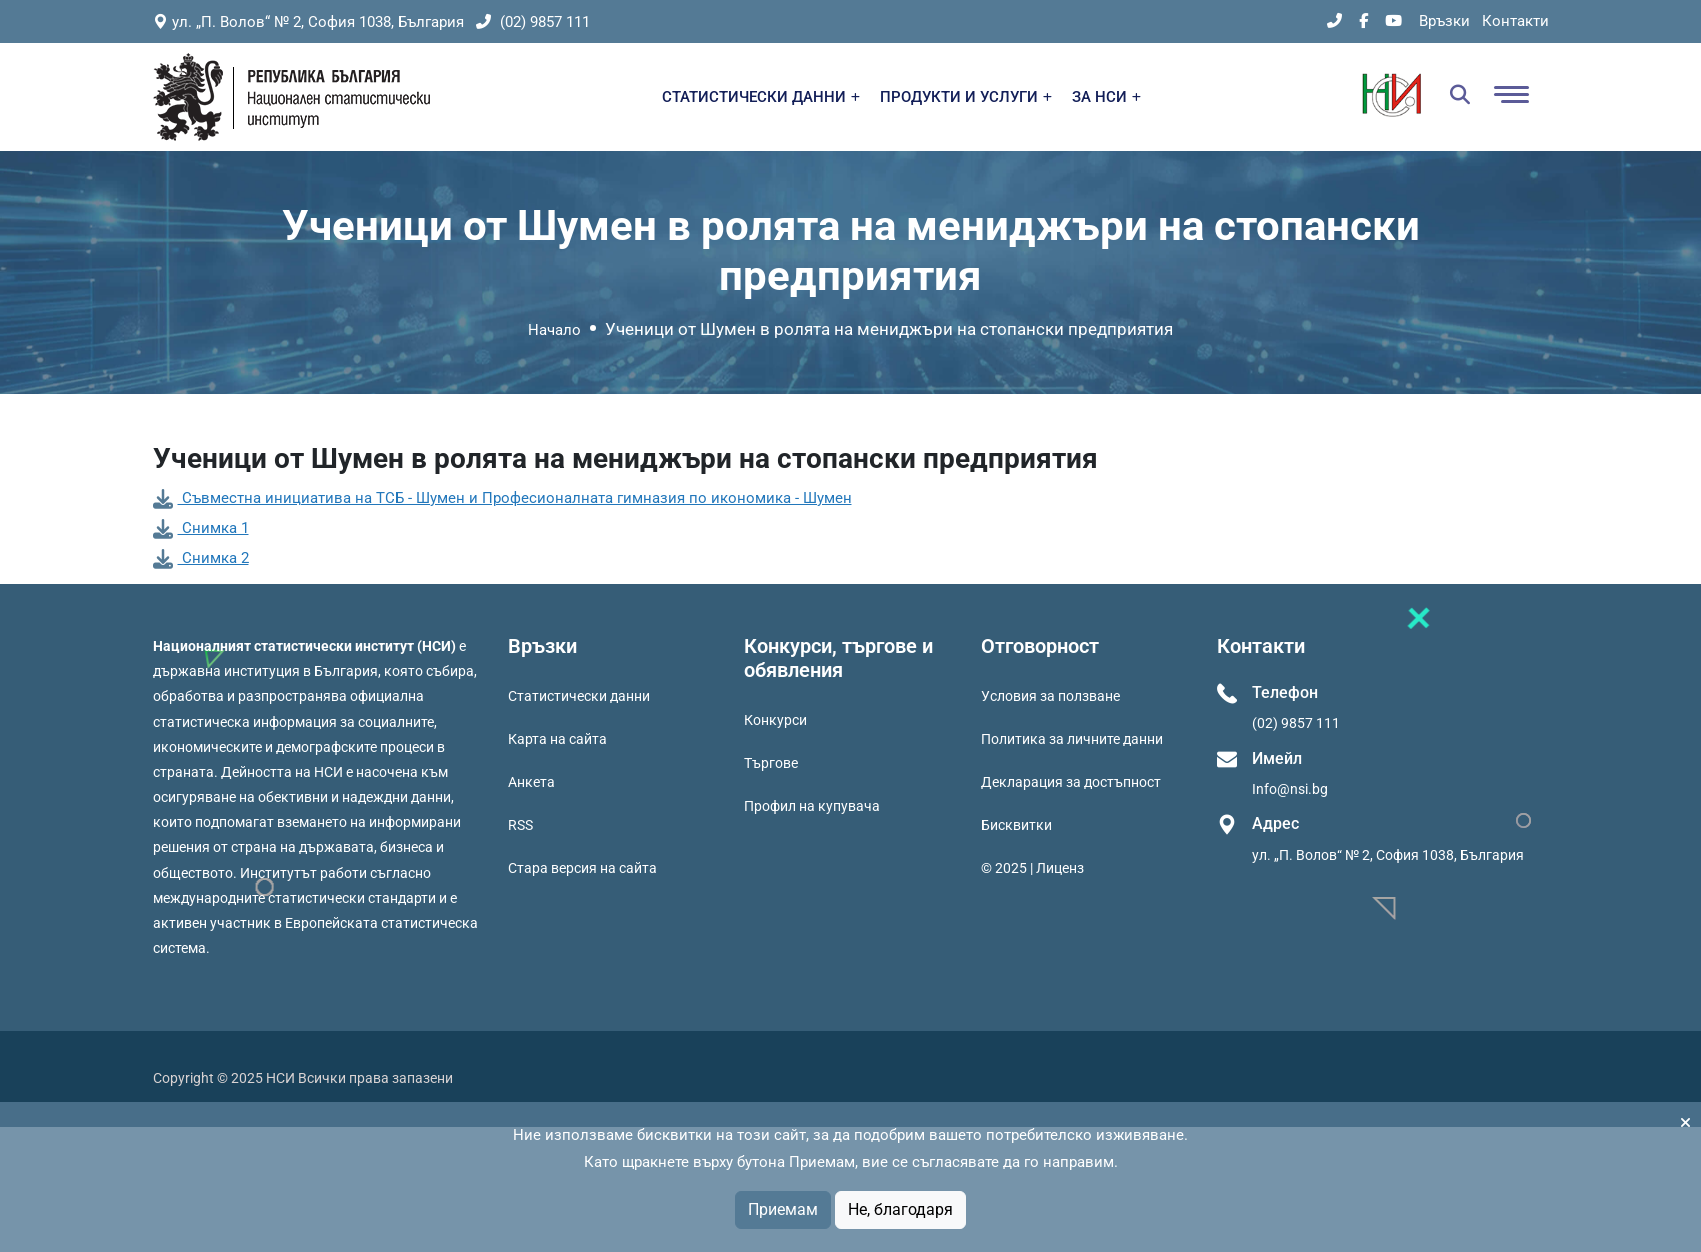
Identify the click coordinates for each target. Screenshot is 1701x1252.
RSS (520, 825)
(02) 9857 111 (533, 22)
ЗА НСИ (1106, 97)
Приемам (783, 1209)
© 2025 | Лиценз (1032, 868)
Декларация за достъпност (1071, 782)
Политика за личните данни (1072, 739)
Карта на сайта (557, 739)
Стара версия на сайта (582, 868)
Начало (554, 330)
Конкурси (775, 720)
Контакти (1515, 21)
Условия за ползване (1050, 696)
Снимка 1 (201, 528)
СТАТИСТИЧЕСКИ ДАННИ (761, 97)
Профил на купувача (812, 806)
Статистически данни (579, 696)
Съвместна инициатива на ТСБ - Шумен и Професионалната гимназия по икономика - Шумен (502, 498)
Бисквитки (1016, 825)
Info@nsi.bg (1290, 789)
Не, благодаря (900, 1209)
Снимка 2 (201, 558)
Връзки (1444, 21)
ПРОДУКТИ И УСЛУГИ (966, 97)
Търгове (771, 763)
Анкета (531, 782)
